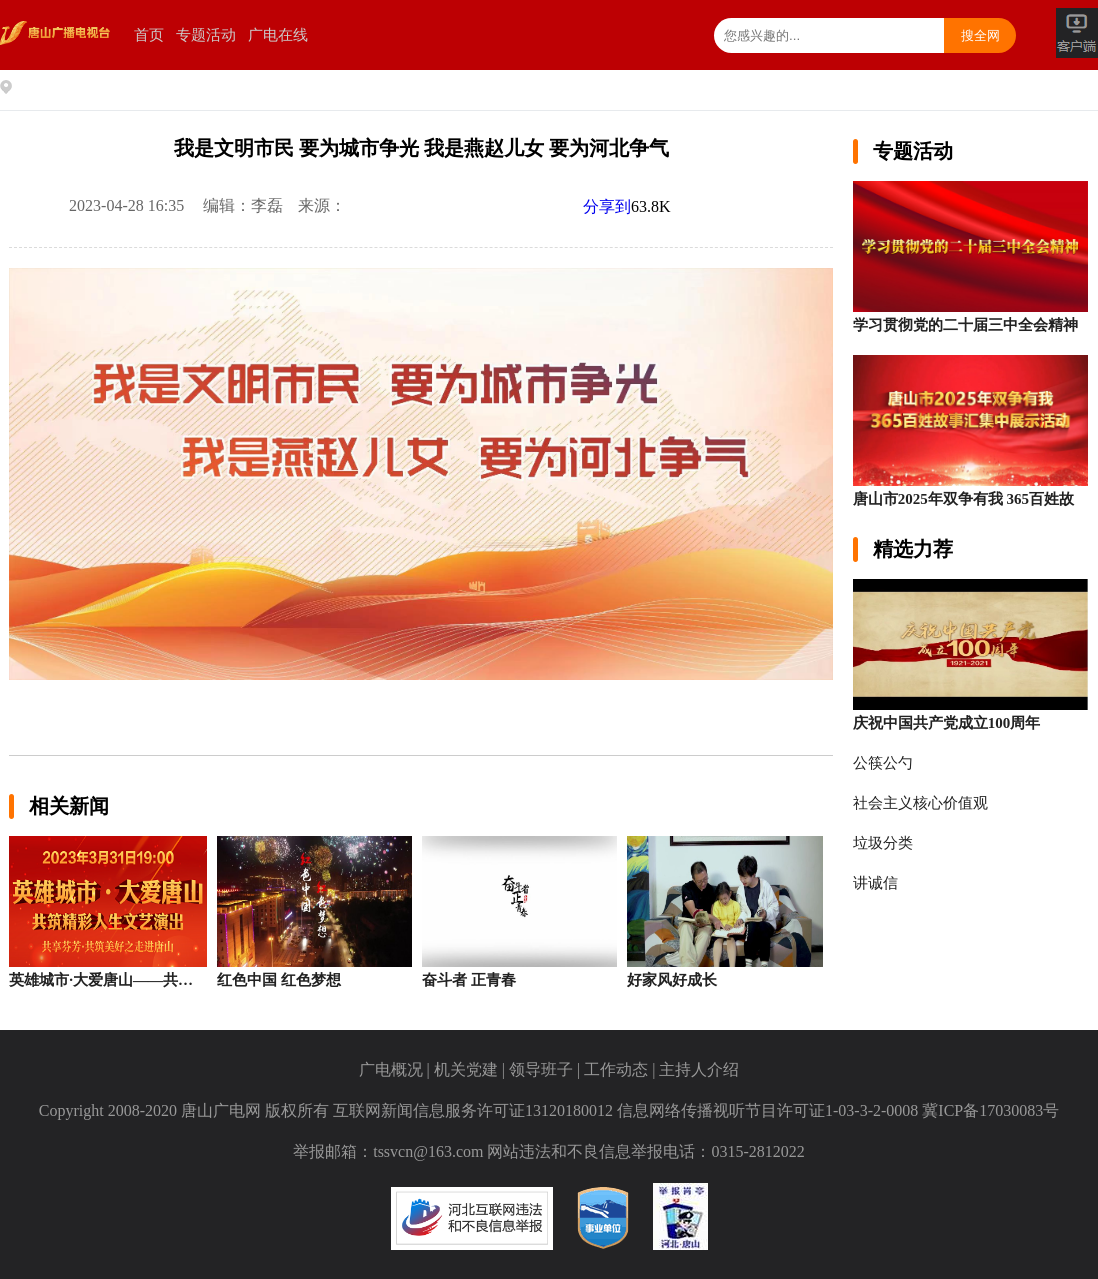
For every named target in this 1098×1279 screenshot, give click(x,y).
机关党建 (466, 1069)
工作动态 (616, 1069)
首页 (149, 35)
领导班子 (541, 1069)
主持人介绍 (699, 1069)
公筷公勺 (883, 763)
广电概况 (391, 1069)
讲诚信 (875, 883)
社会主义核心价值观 (920, 803)
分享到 (607, 206)
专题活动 (206, 35)
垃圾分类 (883, 843)
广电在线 (278, 35)
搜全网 (980, 35)
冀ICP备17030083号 (990, 1110)
